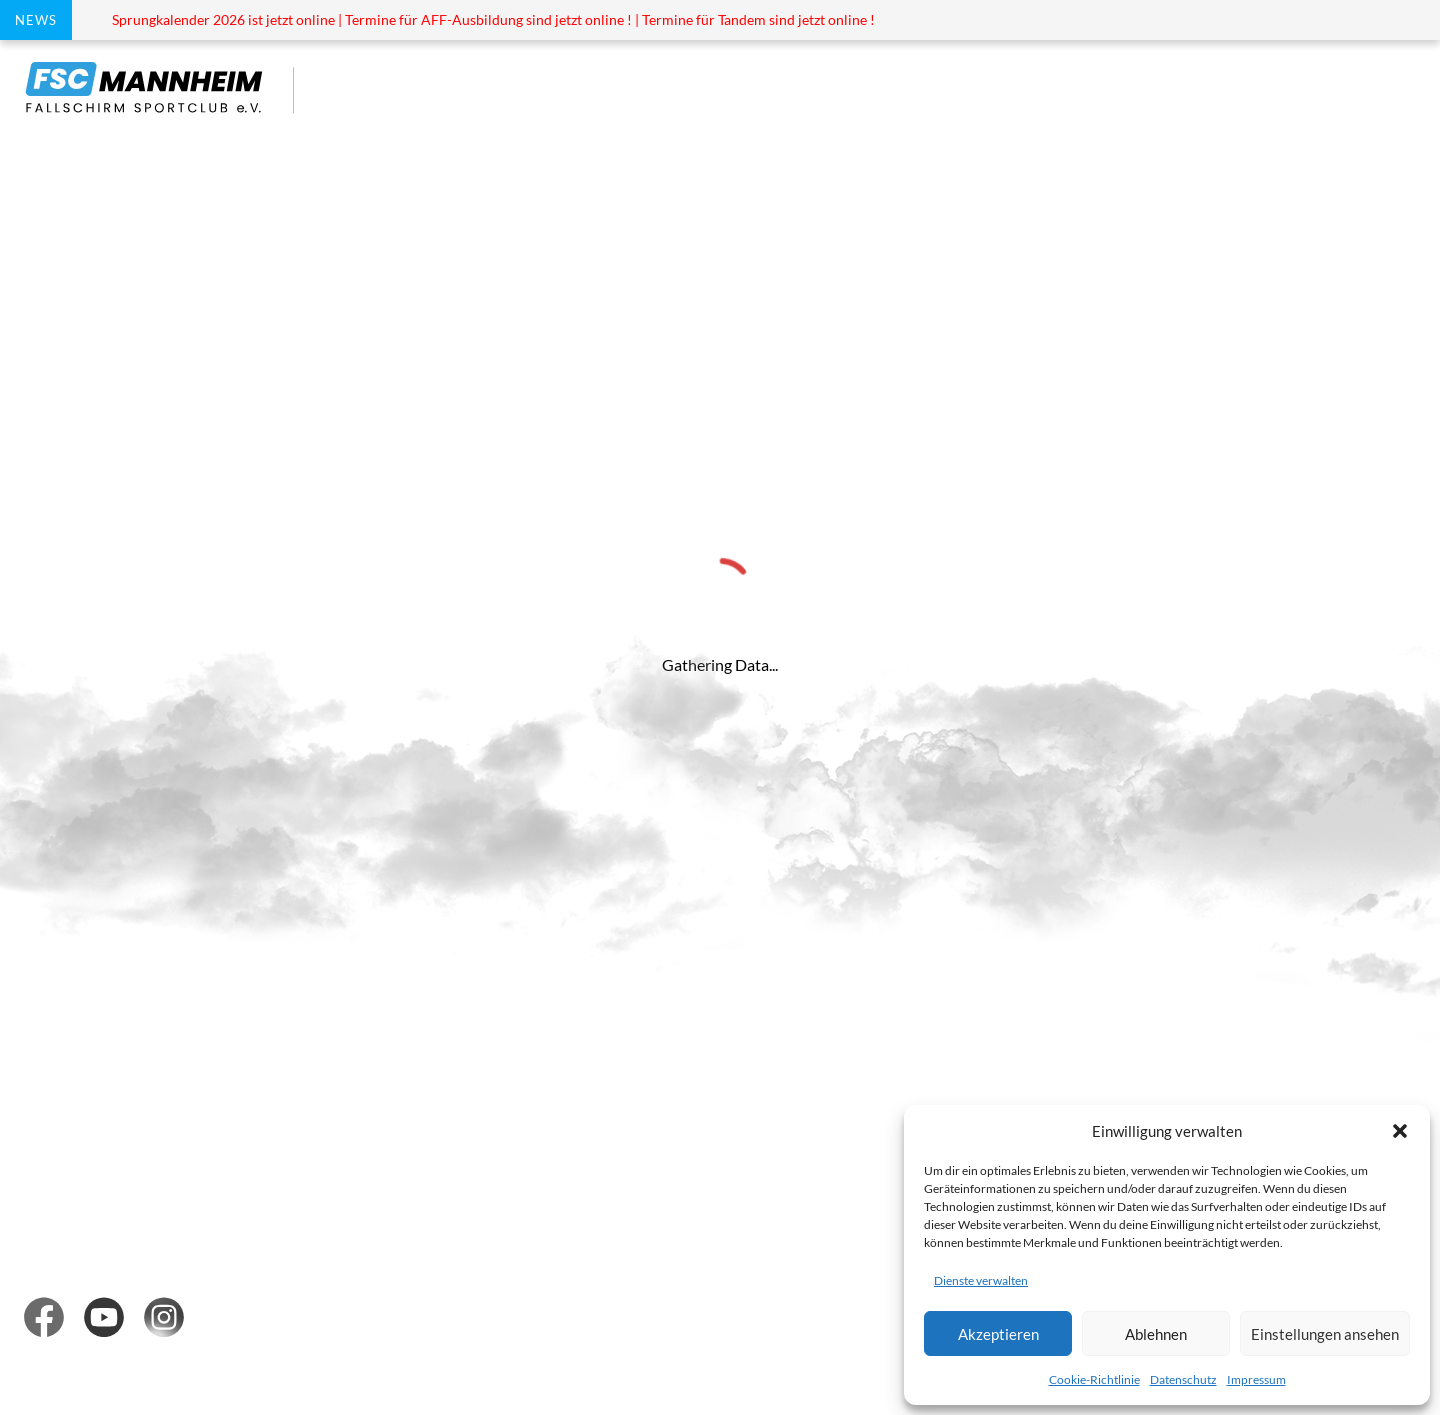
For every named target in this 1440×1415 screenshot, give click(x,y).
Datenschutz (1183, 1379)
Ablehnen (1156, 1334)
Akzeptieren (998, 1334)
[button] (1400, 1131)
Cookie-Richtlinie (1094, 1379)
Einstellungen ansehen (1325, 1334)
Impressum (1256, 1379)
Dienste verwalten (981, 1280)
